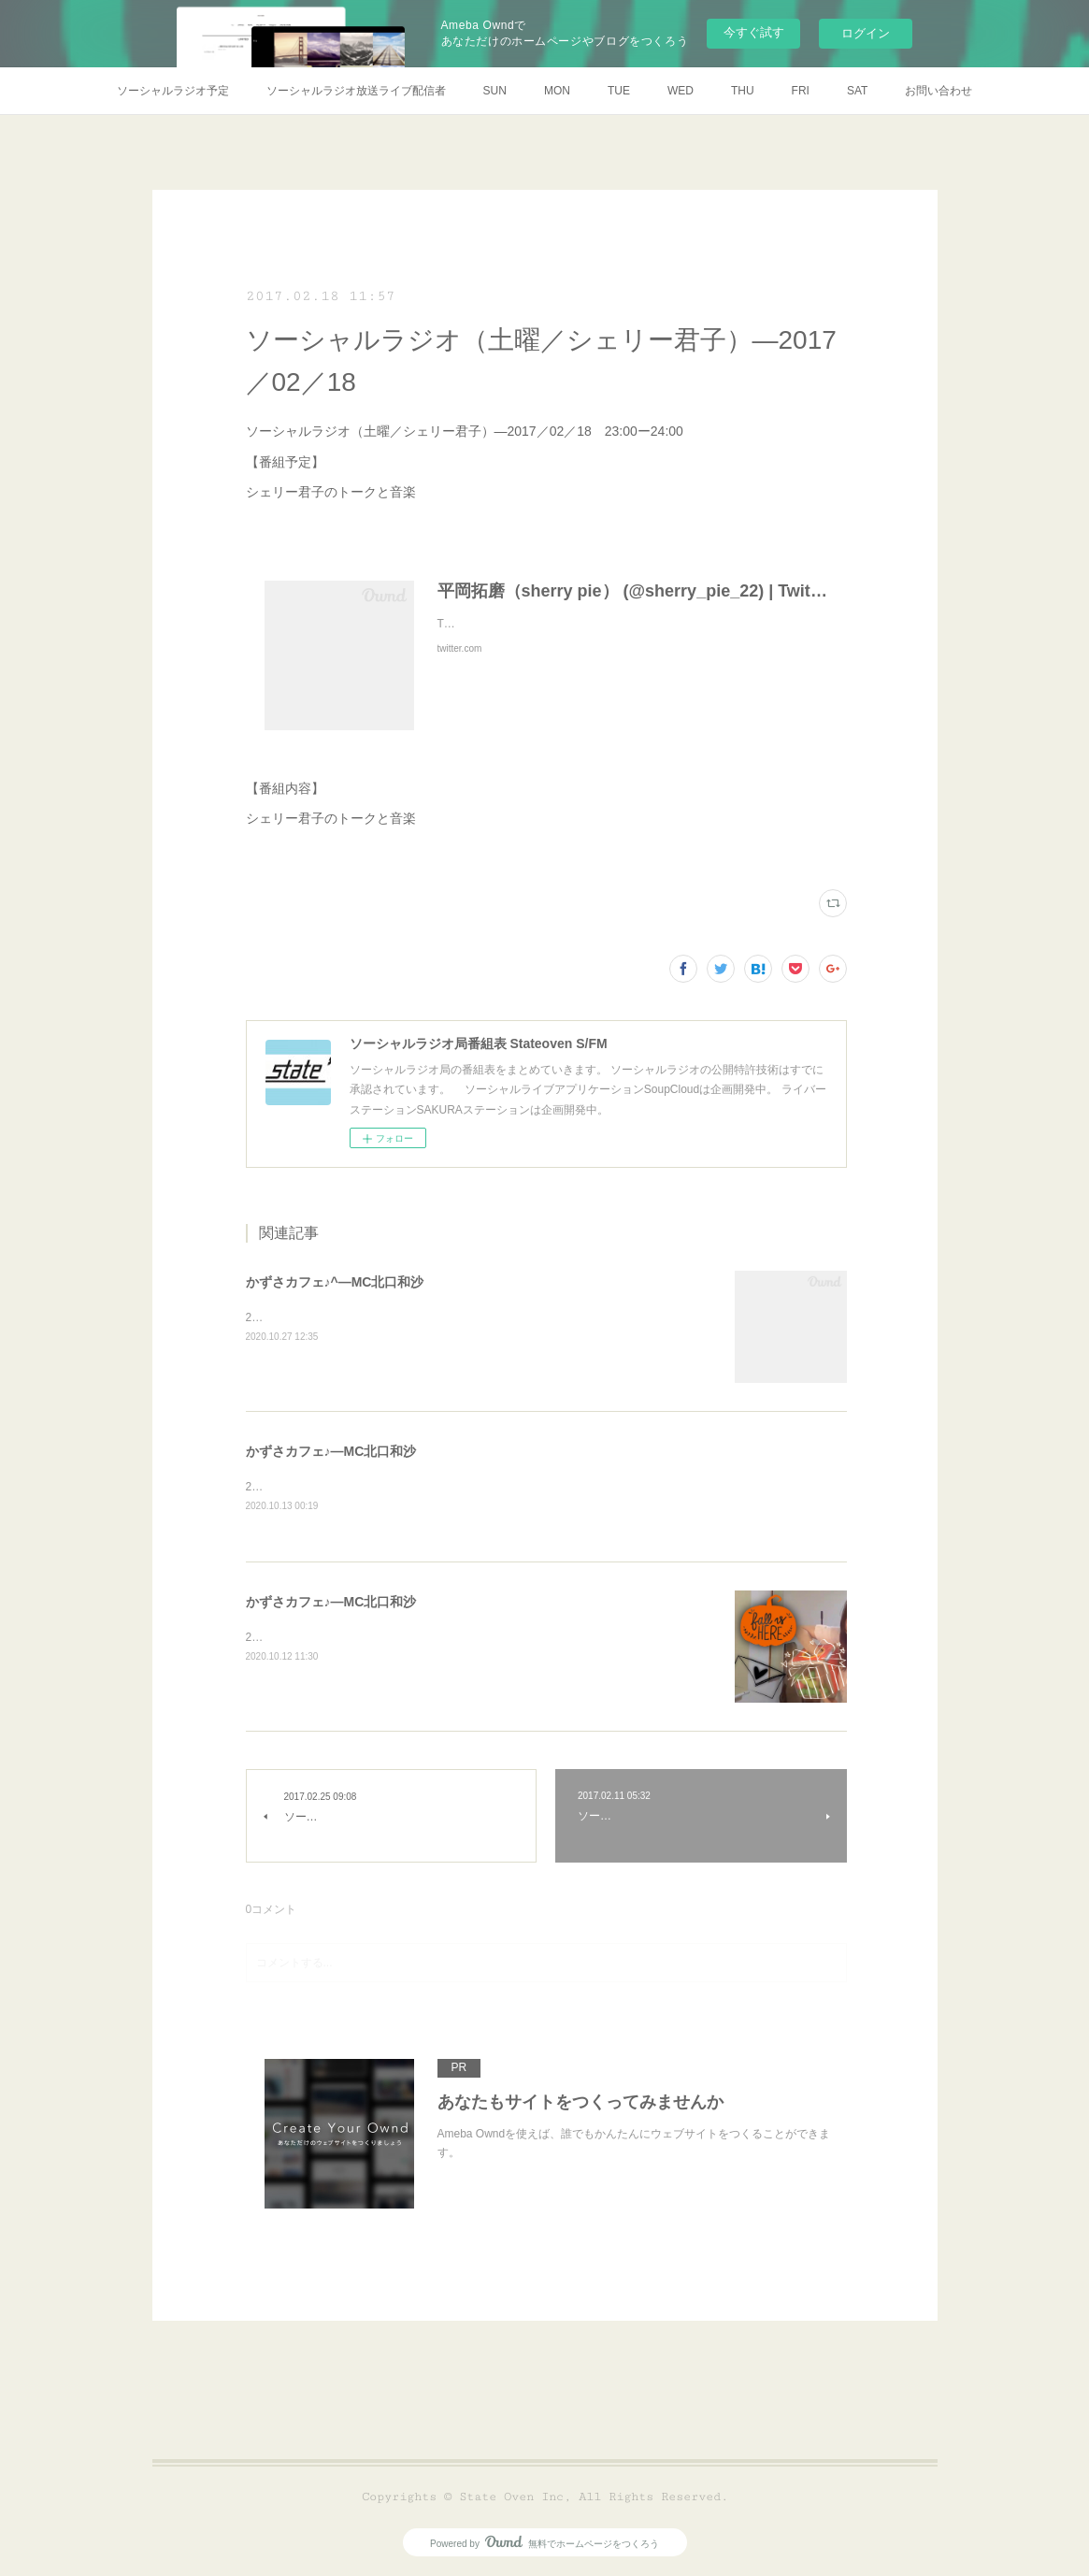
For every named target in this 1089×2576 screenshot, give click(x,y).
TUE (619, 90)
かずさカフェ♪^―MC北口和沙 (335, 1281)
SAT (857, 90)
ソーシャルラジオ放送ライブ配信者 (356, 90)
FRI (801, 90)
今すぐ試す (754, 32)
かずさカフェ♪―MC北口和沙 (331, 1451)
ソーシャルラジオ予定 (173, 90)
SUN (495, 90)
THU (742, 90)
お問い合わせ (938, 90)
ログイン (865, 33)
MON (557, 90)
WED (680, 90)
